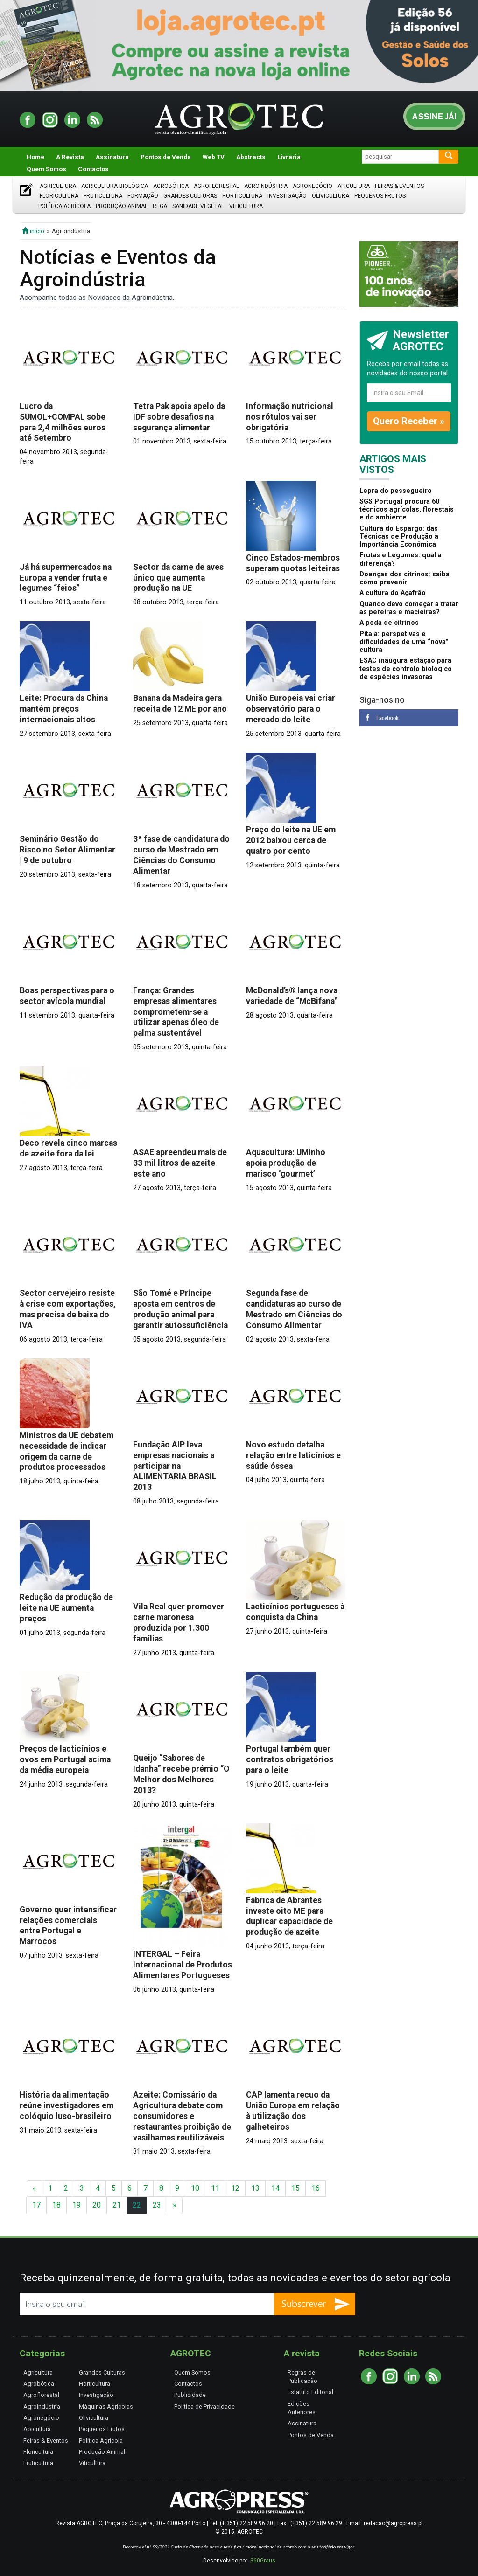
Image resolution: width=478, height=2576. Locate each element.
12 (235, 2188)
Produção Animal (122, 206)
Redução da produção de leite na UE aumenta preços (66, 1608)
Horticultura (242, 196)
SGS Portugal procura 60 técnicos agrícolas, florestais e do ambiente (406, 510)
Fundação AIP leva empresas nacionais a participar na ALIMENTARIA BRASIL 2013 (175, 1466)
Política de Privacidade (204, 2406)
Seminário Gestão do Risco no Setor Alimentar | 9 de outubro (67, 849)
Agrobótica (171, 186)
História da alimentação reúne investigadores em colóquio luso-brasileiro (66, 2105)
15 (295, 2188)
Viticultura (246, 206)
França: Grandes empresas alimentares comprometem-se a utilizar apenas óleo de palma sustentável (176, 1012)
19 (76, 2205)
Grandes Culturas (190, 196)
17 (36, 2205)
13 (255, 2188)
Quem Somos (46, 169)
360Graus (262, 2560)
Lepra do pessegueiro (395, 491)
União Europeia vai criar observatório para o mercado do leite (290, 708)
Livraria (289, 156)
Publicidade (190, 2394)
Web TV (214, 156)
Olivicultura (330, 196)
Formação (142, 196)
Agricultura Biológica (114, 186)
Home (35, 156)
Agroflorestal (216, 186)
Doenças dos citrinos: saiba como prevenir (404, 578)
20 (96, 2205)
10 (195, 2188)
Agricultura (58, 186)
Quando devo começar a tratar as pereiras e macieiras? (408, 608)
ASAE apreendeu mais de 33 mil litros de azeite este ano (180, 1163)
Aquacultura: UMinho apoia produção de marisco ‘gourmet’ (285, 1163)
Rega (160, 206)
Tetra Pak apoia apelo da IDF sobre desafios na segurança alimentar (179, 417)
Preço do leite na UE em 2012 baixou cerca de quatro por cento (291, 840)
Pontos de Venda (166, 156)
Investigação (287, 196)
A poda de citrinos (389, 623)
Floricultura (59, 196)
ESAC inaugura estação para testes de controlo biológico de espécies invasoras (405, 669)
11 (215, 2188)
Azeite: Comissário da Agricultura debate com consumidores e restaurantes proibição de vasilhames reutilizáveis (182, 2116)
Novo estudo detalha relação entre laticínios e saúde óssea (293, 1455)
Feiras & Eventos (399, 186)
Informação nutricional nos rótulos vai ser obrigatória (289, 417)
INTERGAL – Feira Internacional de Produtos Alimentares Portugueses (182, 1964)
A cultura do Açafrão (392, 593)
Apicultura (353, 186)
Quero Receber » (408, 421)
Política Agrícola (64, 206)
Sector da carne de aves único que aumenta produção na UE (178, 577)
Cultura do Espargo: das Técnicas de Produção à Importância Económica (398, 537)
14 (275, 2188)
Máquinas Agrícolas (106, 2406)
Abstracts (251, 156)
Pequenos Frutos (380, 196)
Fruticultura (103, 196)
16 (315, 2188)
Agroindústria (266, 186)
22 (137, 2205)
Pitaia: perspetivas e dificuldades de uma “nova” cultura (404, 642)
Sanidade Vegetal (198, 206)
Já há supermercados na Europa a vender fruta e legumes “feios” (66, 577)
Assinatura (112, 156)
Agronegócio (312, 186)
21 (116, 2205)
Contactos (93, 169)
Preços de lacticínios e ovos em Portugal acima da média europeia (65, 1759)
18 (56, 2205)
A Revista (70, 156)
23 (157, 2205)
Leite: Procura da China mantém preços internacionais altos (64, 708)
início (33, 231)
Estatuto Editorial (310, 2392)
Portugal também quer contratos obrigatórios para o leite (289, 1759)
